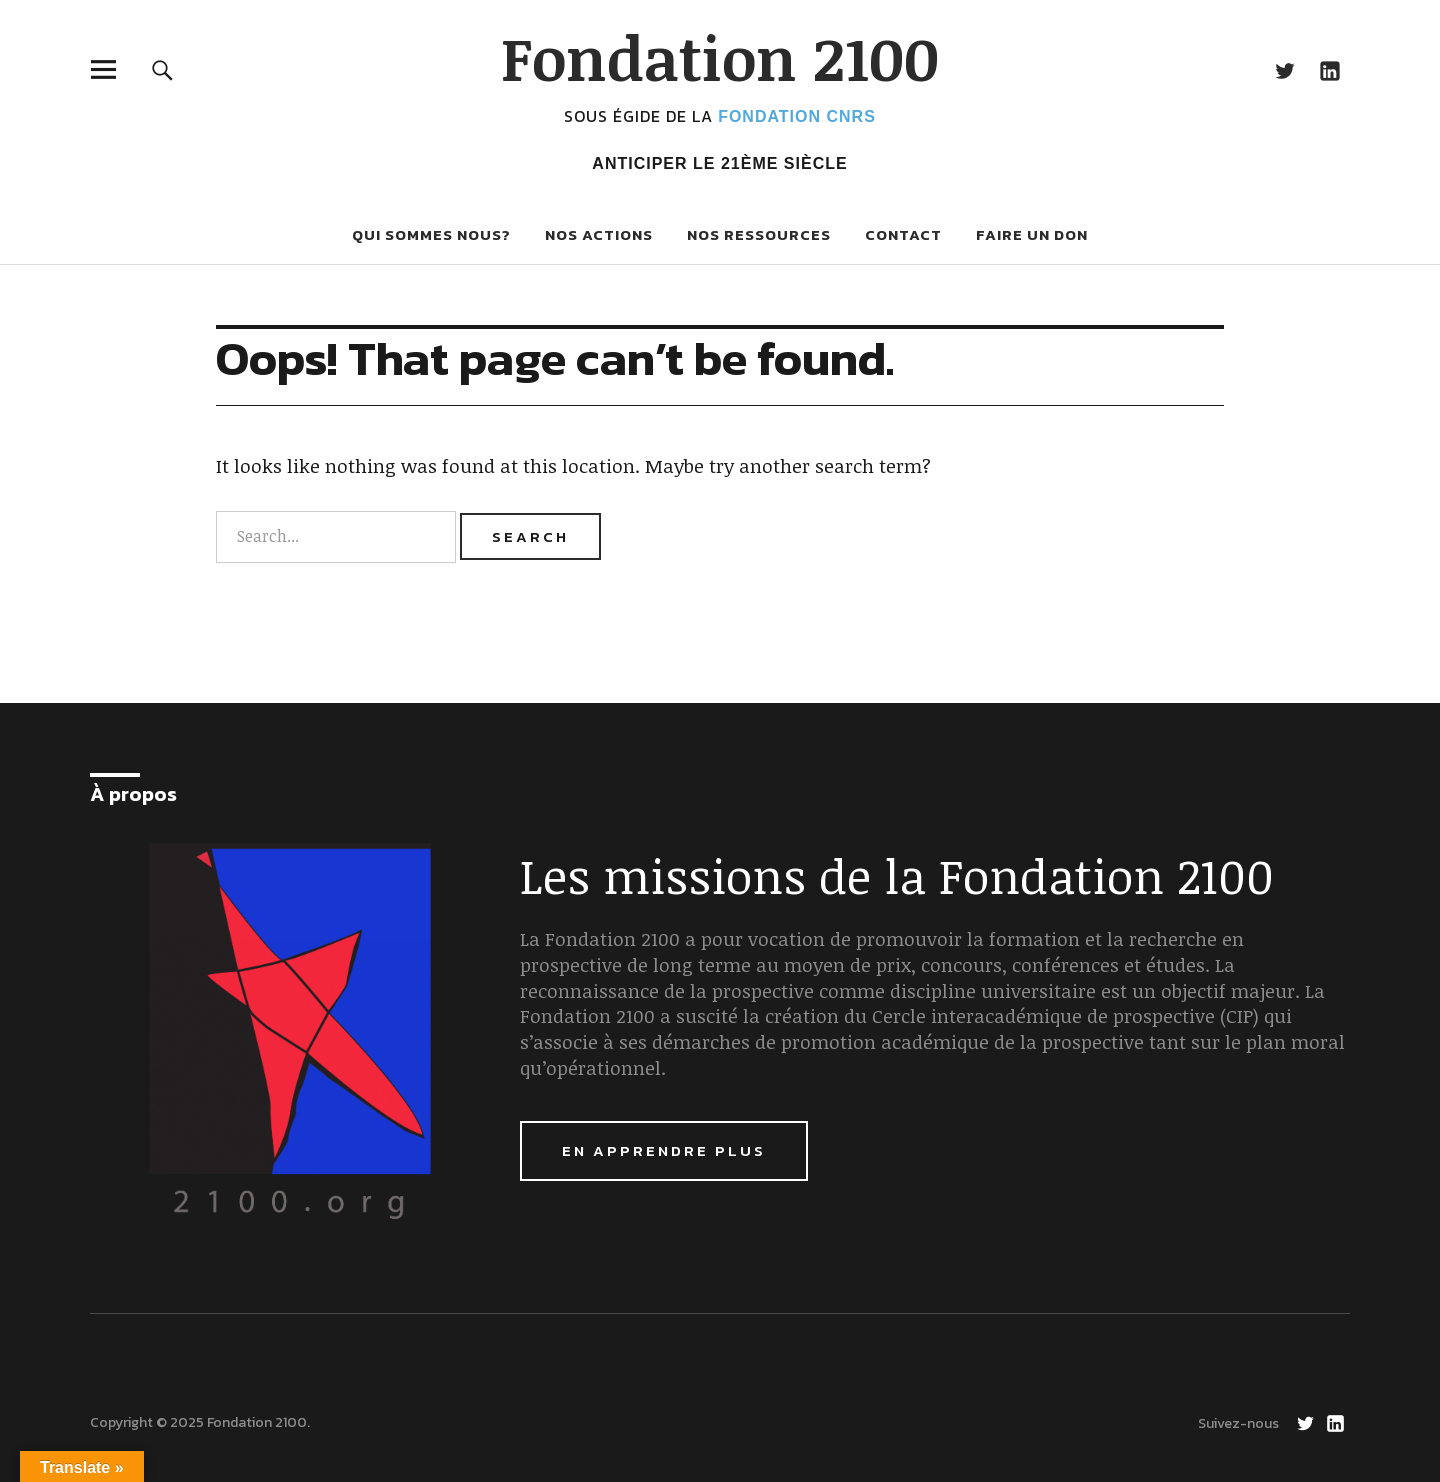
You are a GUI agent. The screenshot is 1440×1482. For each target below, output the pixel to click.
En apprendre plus (664, 1150)
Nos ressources (759, 234)
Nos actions (599, 234)
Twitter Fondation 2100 (1284, 69)
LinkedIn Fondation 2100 (1329, 69)
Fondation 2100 (720, 57)
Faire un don (1032, 234)
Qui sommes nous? (431, 234)
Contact (903, 234)
